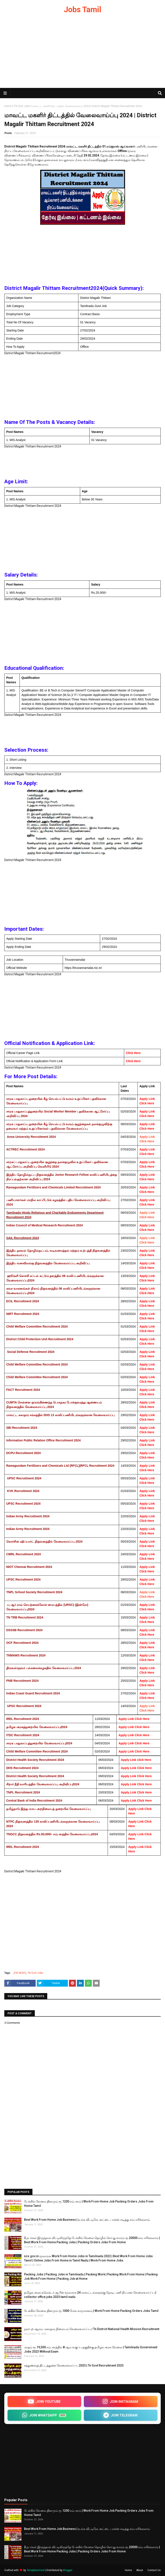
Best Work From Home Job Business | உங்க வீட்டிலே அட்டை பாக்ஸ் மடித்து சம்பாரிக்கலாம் (87, 2219)
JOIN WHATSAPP (44, 2415)
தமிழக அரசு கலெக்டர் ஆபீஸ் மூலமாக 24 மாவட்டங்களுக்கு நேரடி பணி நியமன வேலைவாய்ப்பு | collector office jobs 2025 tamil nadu (90, 2295)
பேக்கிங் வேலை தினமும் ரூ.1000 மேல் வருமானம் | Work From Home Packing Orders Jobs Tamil (91, 2311)
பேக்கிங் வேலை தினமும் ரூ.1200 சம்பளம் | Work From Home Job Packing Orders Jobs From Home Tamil (89, 2203)
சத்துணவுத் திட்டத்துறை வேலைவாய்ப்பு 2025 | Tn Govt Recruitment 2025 (74, 2365)
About (139, 2570)
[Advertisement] (82, 54)
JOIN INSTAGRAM (120, 2401)
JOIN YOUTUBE (44, 2401)
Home (7, 106)
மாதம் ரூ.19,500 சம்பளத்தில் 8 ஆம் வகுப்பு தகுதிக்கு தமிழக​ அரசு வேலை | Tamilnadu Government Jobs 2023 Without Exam (90, 2349)
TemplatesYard (35, 2570)
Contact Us (154, 2570)
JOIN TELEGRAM (121, 2415)
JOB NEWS (19, 1972)
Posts (8, 133)
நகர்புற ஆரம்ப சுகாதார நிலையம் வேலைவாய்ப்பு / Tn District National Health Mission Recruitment (91, 2329)
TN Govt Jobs (22, 106)
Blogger (67, 2570)
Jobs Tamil (82, 9)
